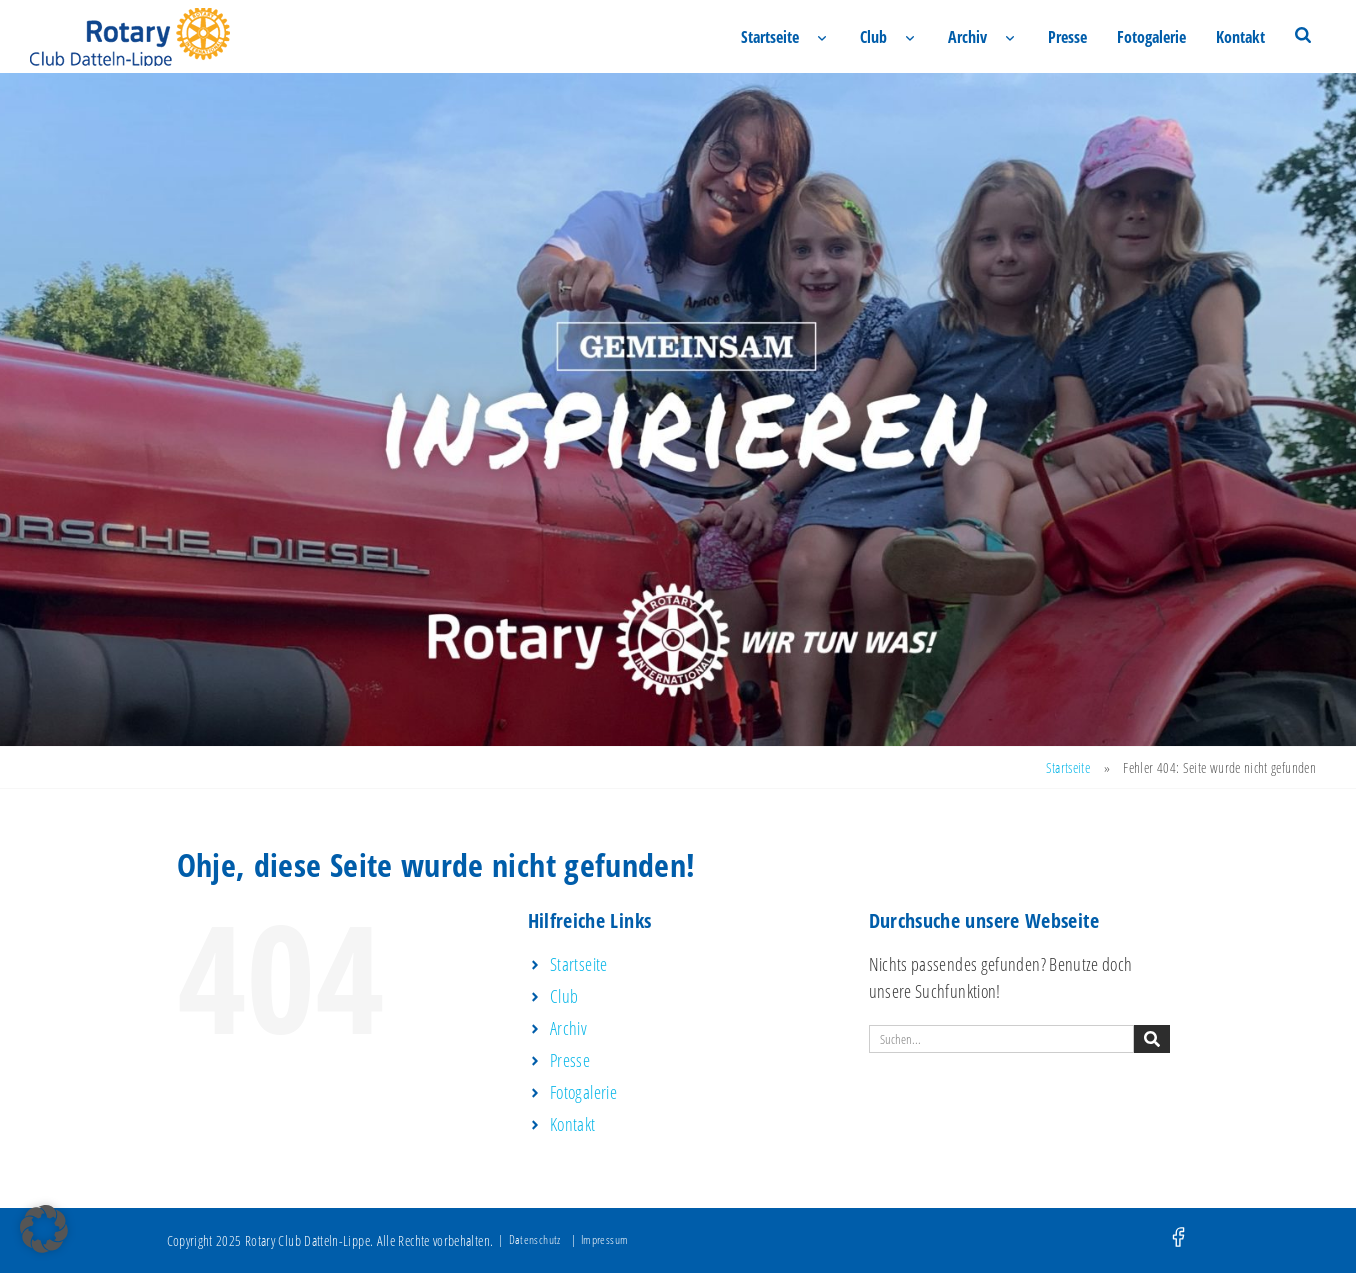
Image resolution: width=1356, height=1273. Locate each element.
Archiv (967, 37)
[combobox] (1001, 1039)
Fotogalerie (1151, 37)
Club (873, 37)
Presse (1067, 37)
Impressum (604, 1239)
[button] (44, 1229)
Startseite (770, 37)
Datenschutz (535, 1239)
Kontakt (1240, 37)
